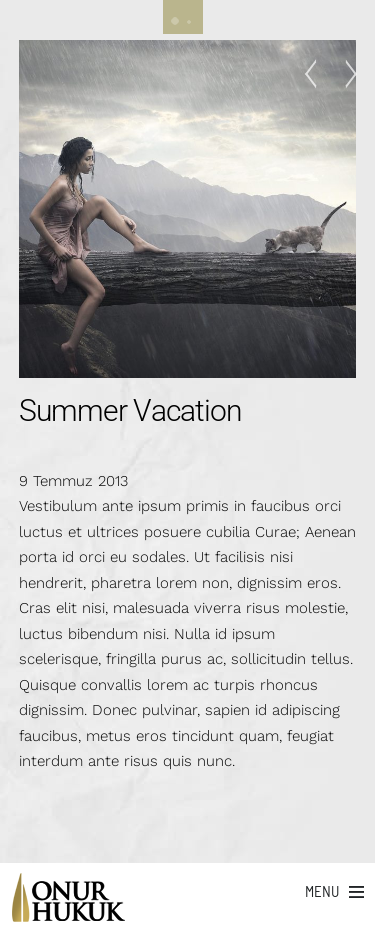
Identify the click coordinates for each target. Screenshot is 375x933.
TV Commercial (316, 74)
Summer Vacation (131, 410)
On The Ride (345, 74)
